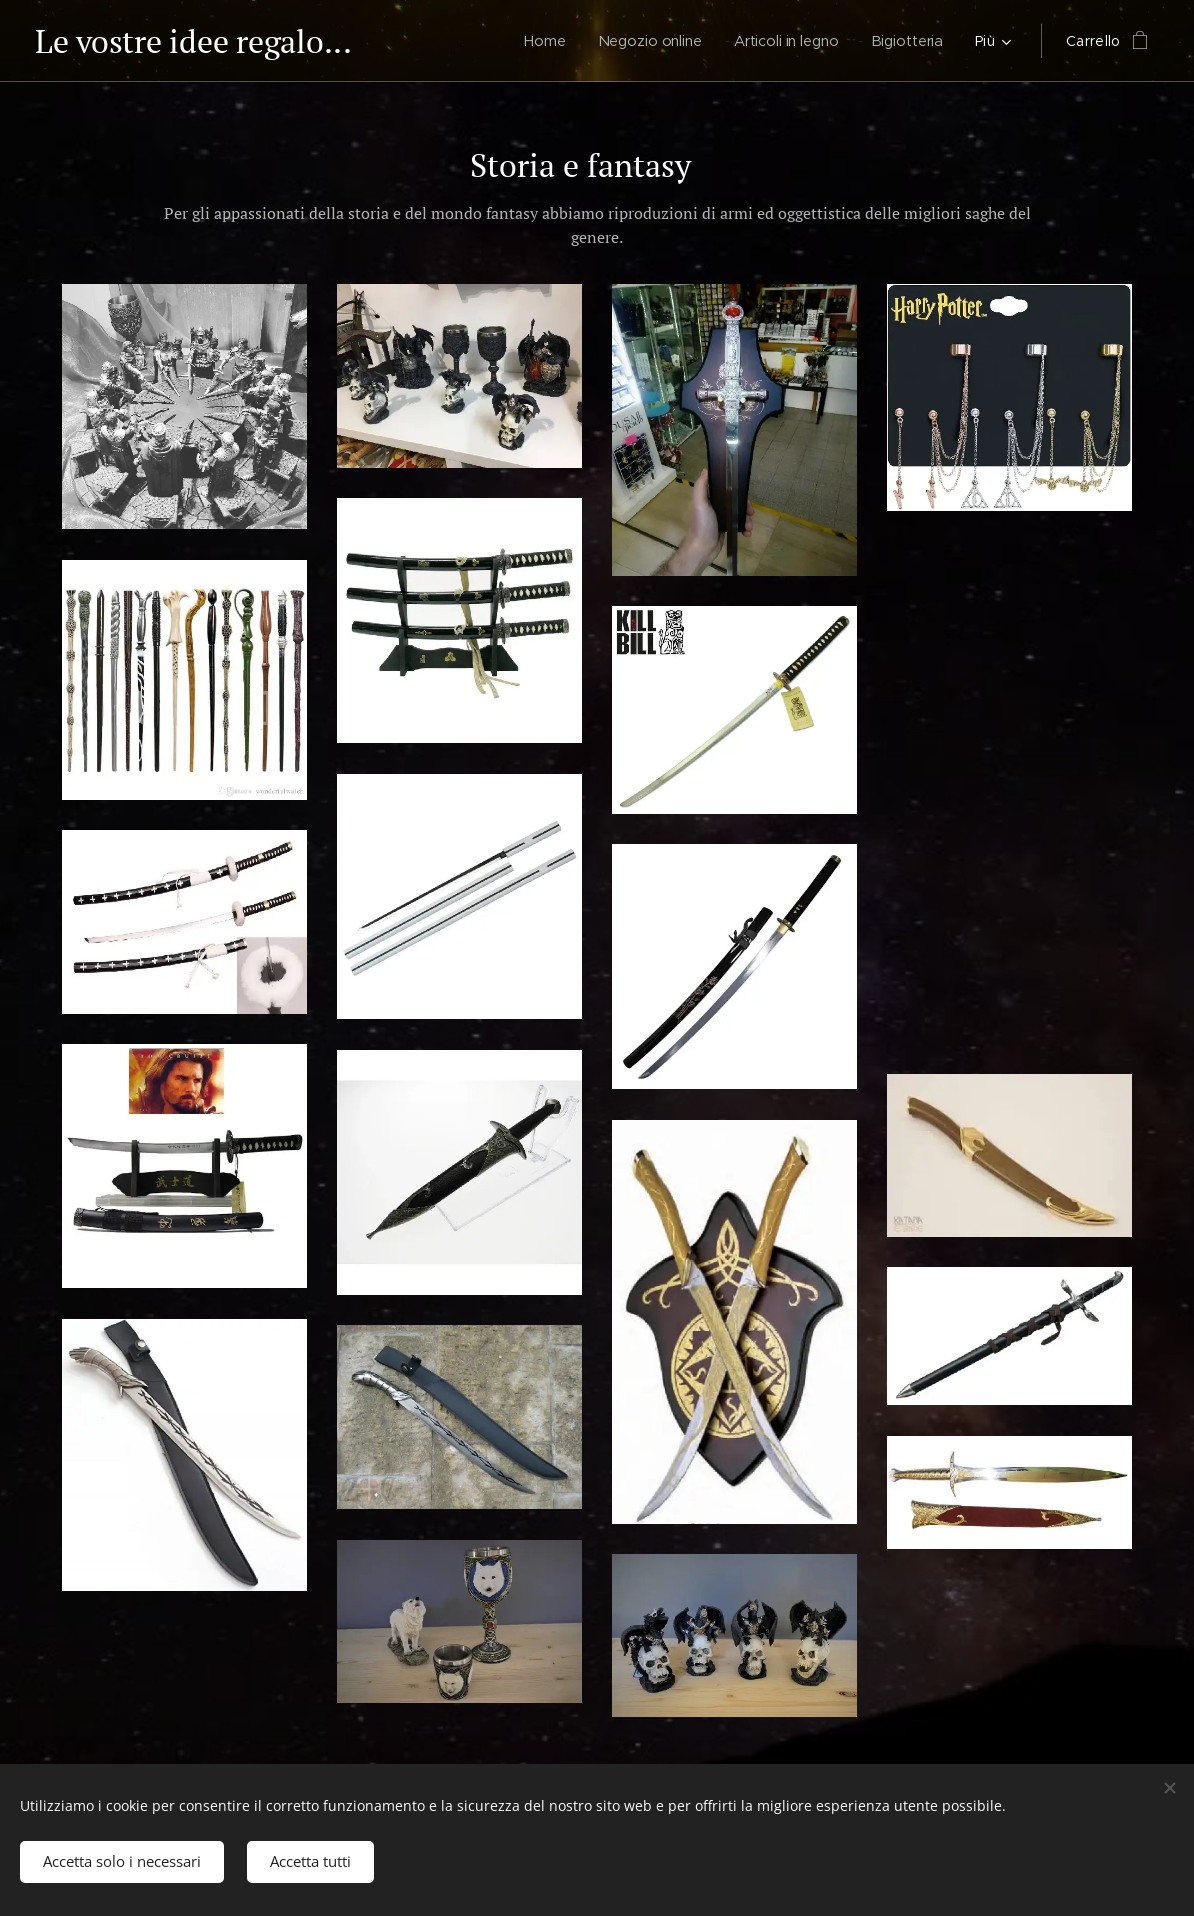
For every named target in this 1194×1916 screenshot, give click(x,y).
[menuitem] (541, 41)
